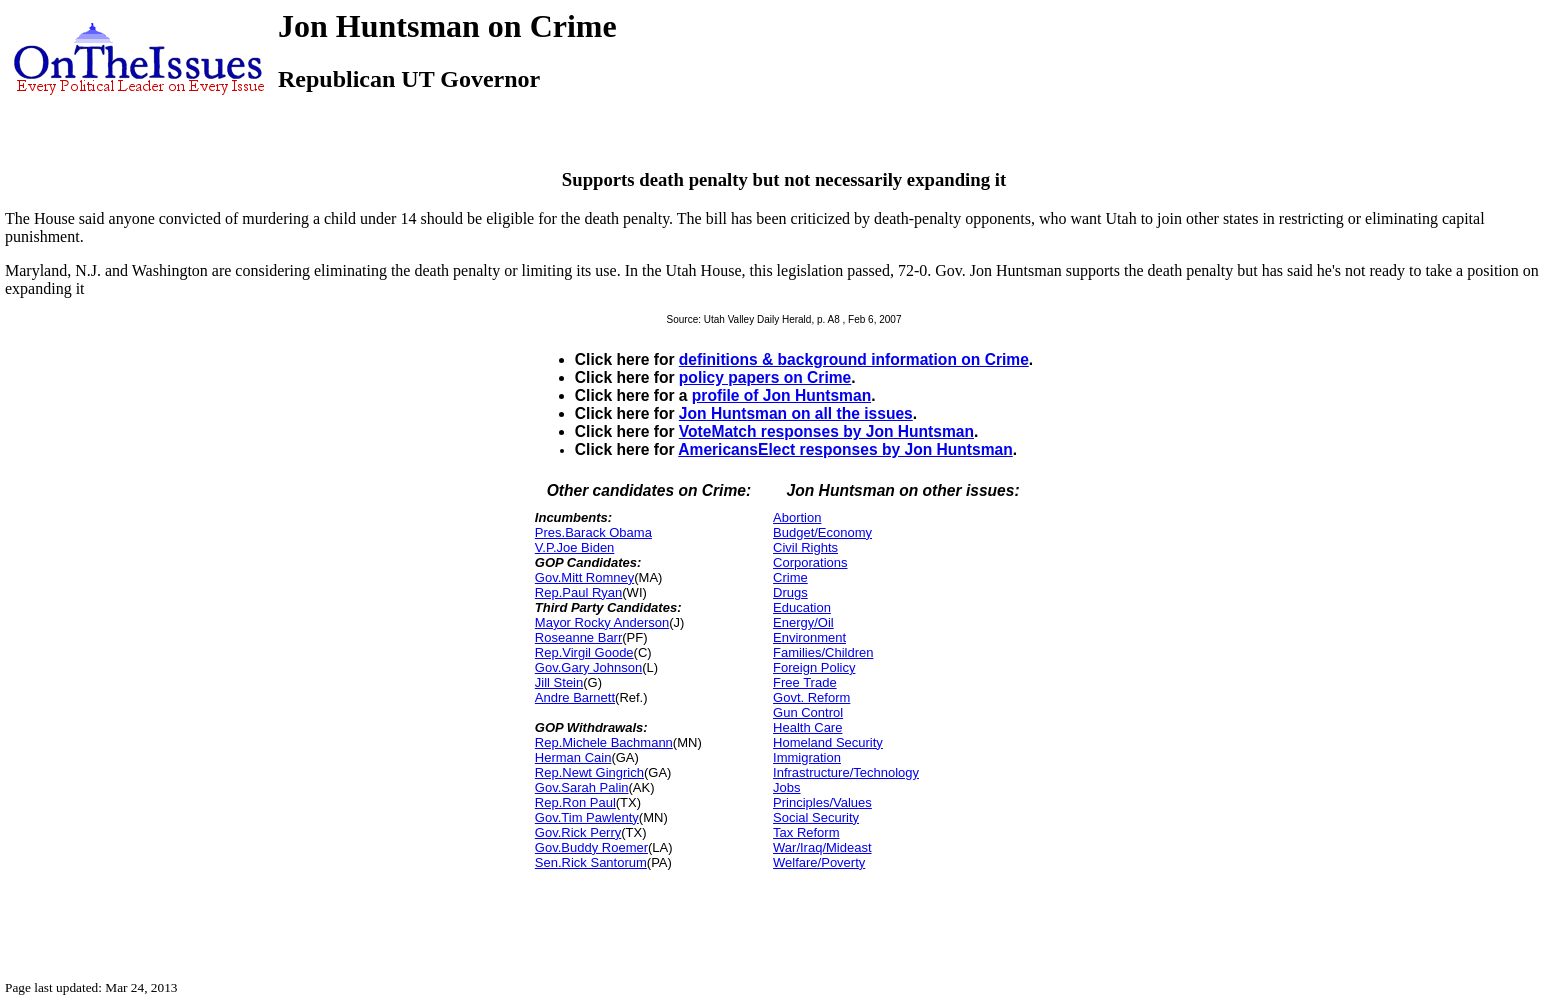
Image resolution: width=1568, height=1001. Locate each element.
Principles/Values (822, 802)
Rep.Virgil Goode (584, 652)
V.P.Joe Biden (575, 547)
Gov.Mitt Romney (584, 577)
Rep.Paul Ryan (578, 592)
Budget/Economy (822, 532)
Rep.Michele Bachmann (604, 742)
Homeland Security (828, 742)
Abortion (797, 517)
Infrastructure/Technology (846, 772)
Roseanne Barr (578, 637)
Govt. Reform (811, 697)
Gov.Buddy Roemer (591, 847)
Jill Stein (559, 682)
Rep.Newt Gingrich (589, 772)
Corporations (810, 562)
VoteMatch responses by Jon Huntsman (826, 431)
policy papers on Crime (765, 377)
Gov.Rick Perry (578, 832)
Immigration (807, 757)
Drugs (790, 592)
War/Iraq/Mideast (822, 847)
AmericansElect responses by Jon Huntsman (845, 449)
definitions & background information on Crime (854, 359)
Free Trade (805, 682)
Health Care (807, 727)
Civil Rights (805, 547)
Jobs (786, 787)
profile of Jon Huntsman (781, 395)
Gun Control (808, 712)
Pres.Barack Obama (593, 532)
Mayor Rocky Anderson (602, 622)
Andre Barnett (575, 697)
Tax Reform (806, 832)
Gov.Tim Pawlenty (587, 817)
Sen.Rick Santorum (591, 862)
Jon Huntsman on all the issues (796, 413)
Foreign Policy (814, 667)
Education (802, 607)
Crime (790, 577)
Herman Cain (573, 757)
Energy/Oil (803, 622)
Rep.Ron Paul (575, 802)
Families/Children (823, 652)
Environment (809, 637)
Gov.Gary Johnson (588, 667)
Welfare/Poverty (819, 862)
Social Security (816, 817)
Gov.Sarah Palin (582, 787)
